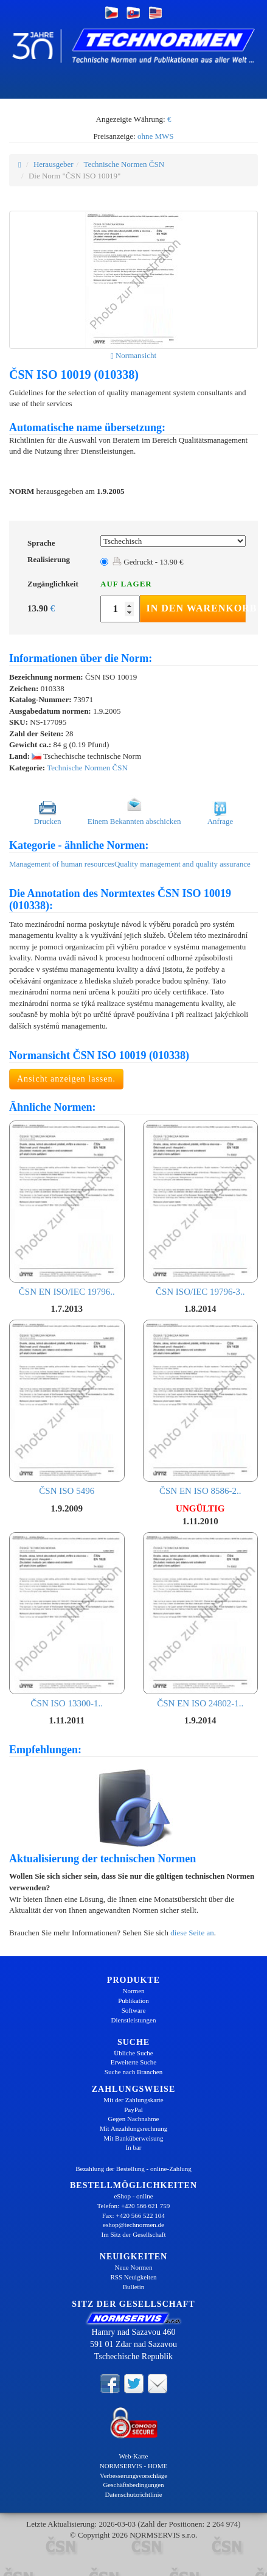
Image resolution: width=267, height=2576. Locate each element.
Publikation (133, 2000)
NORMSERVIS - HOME (134, 2465)
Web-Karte (133, 2456)
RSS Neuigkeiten (133, 2277)
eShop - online (133, 2196)
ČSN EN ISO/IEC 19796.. (67, 1209)
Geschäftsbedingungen (133, 2484)
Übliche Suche (133, 2053)
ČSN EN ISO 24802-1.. (200, 1620)
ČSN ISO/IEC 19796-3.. (200, 1209)
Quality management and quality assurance (182, 863)
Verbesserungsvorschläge (133, 2475)
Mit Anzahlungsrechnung (134, 2128)
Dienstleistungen (133, 2020)
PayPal (133, 2109)
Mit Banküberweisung (133, 2138)
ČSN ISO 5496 (67, 1408)
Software (134, 2010)
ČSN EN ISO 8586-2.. (200, 1408)
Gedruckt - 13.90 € (148, 561)
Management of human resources (61, 863)
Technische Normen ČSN (123, 164)
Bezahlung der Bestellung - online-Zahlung (133, 2168)
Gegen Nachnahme (133, 2118)
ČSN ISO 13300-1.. (67, 1620)
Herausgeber (53, 164)
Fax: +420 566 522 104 (133, 2215)
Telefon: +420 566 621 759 (133, 2205)
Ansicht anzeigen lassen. (66, 1078)
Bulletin (133, 2286)
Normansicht (133, 355)
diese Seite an (191, 1932)
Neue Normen (133, 2267)
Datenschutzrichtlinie (133, 2494)
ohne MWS (155, 136)
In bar (134, 2147)
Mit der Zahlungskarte (133, 2099)
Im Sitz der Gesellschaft (134, 2234)
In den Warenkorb (196, 608)
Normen (133, 1990)
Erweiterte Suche (133, 2062)
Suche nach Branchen (133, 2071)
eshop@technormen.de (133, 2224)
